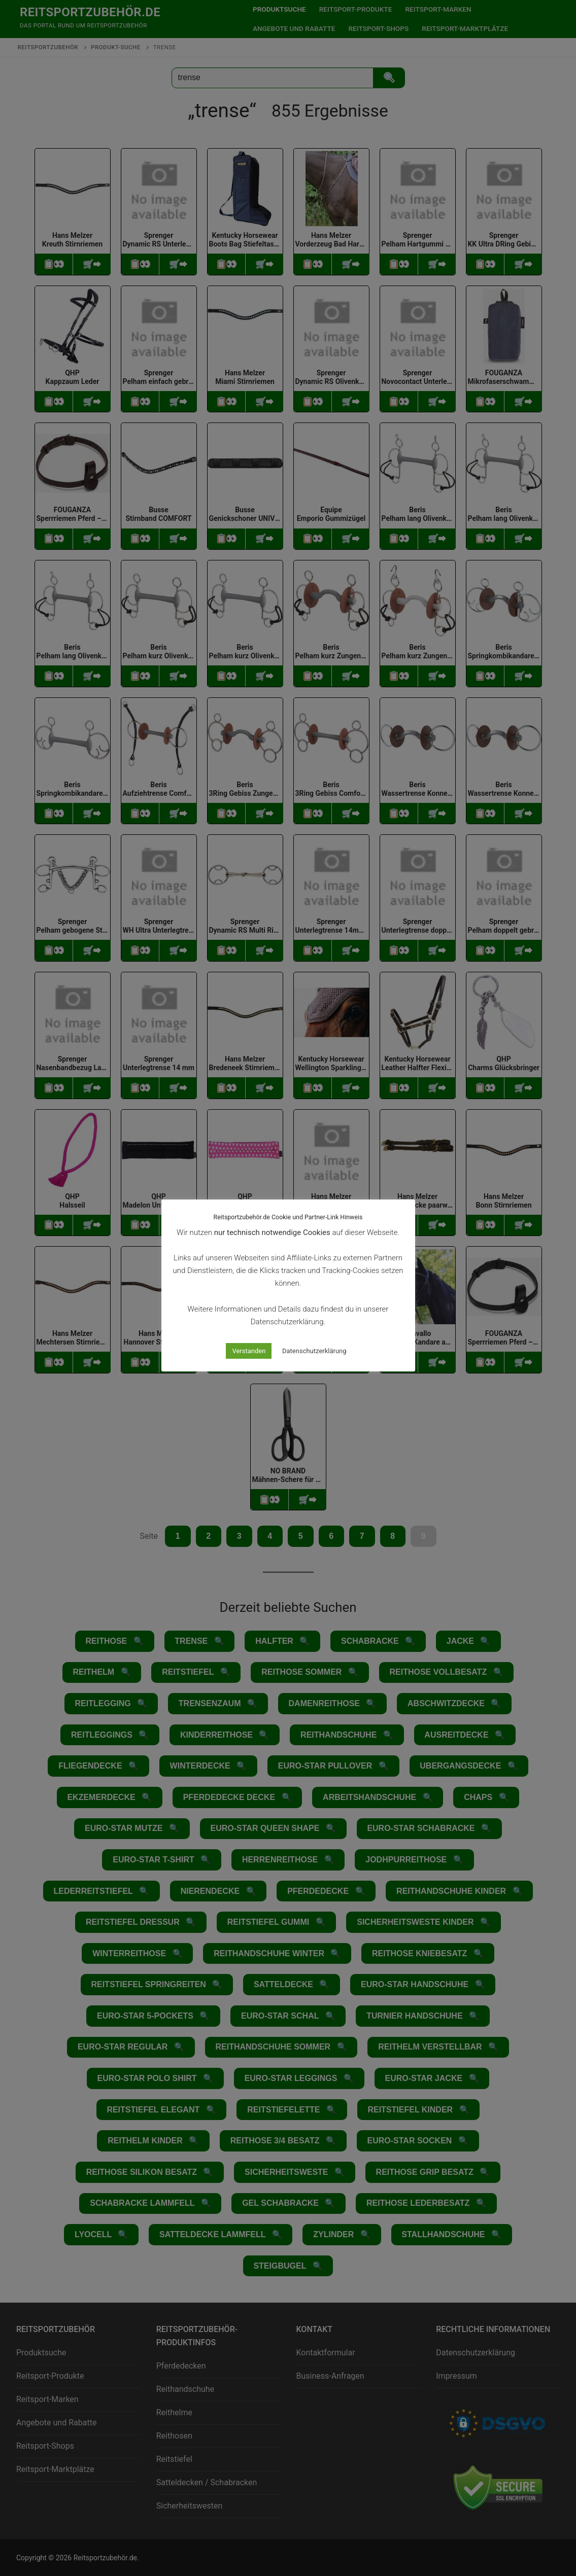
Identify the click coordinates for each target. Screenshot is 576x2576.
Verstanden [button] (248, 1351)
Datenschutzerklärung (314, 1351)
